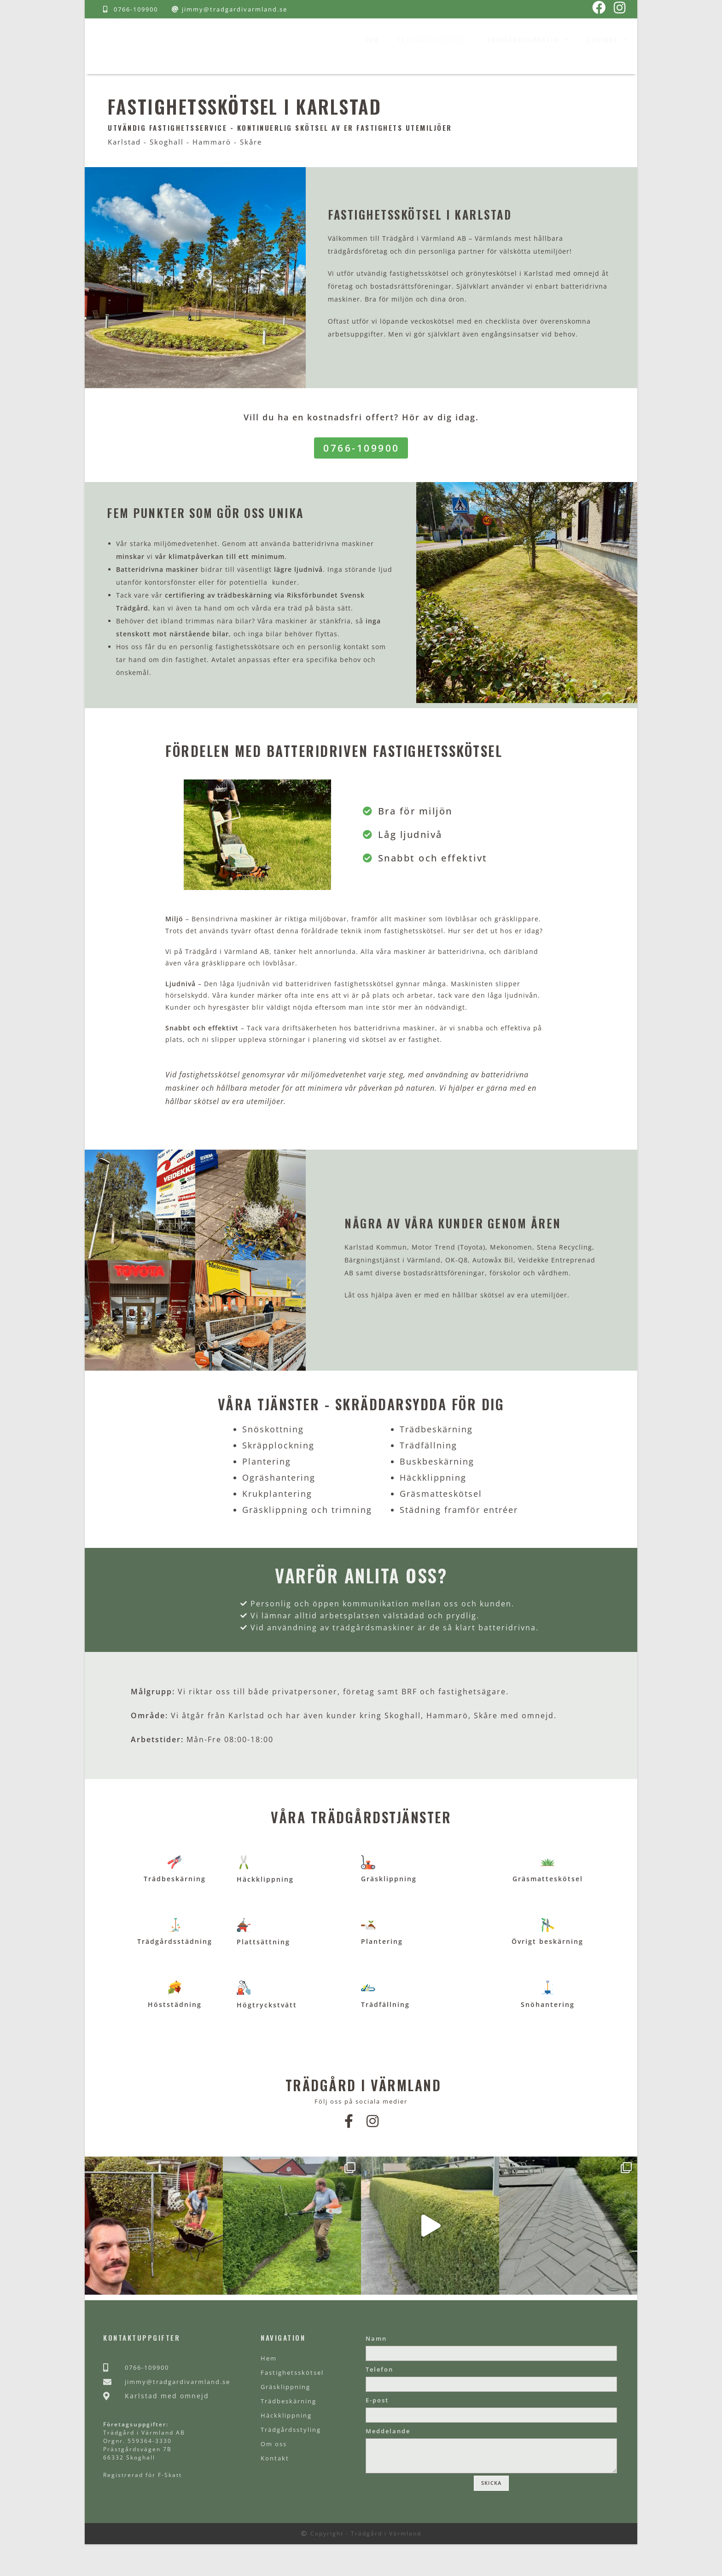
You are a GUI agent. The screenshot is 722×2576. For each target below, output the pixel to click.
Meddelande (388, 2450)
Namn (376, 2349)
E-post (377, 2417)
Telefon (379, 2383)
